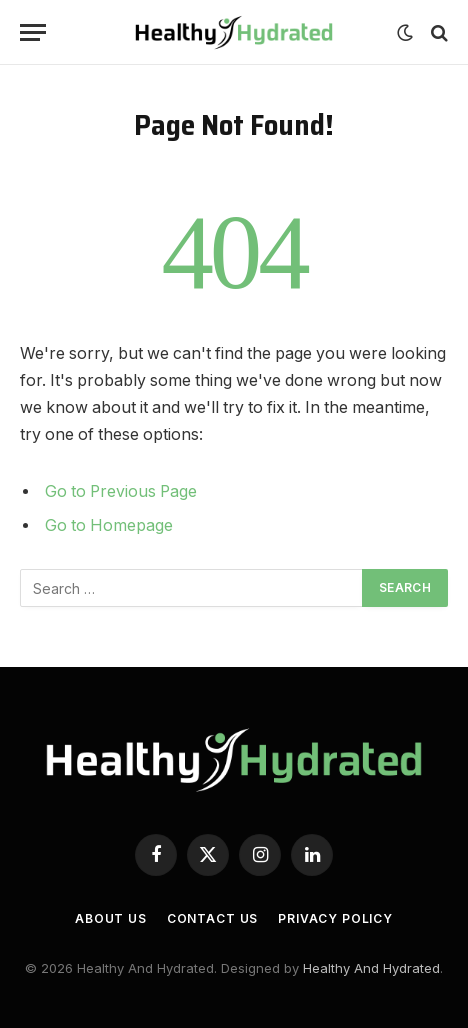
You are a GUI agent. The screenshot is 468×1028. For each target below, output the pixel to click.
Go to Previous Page (121, 491)
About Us (111, 918)
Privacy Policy (335, 918)
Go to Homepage (109, 525)
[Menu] (33, 32)
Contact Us (212, 918)
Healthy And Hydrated (371, 968)
